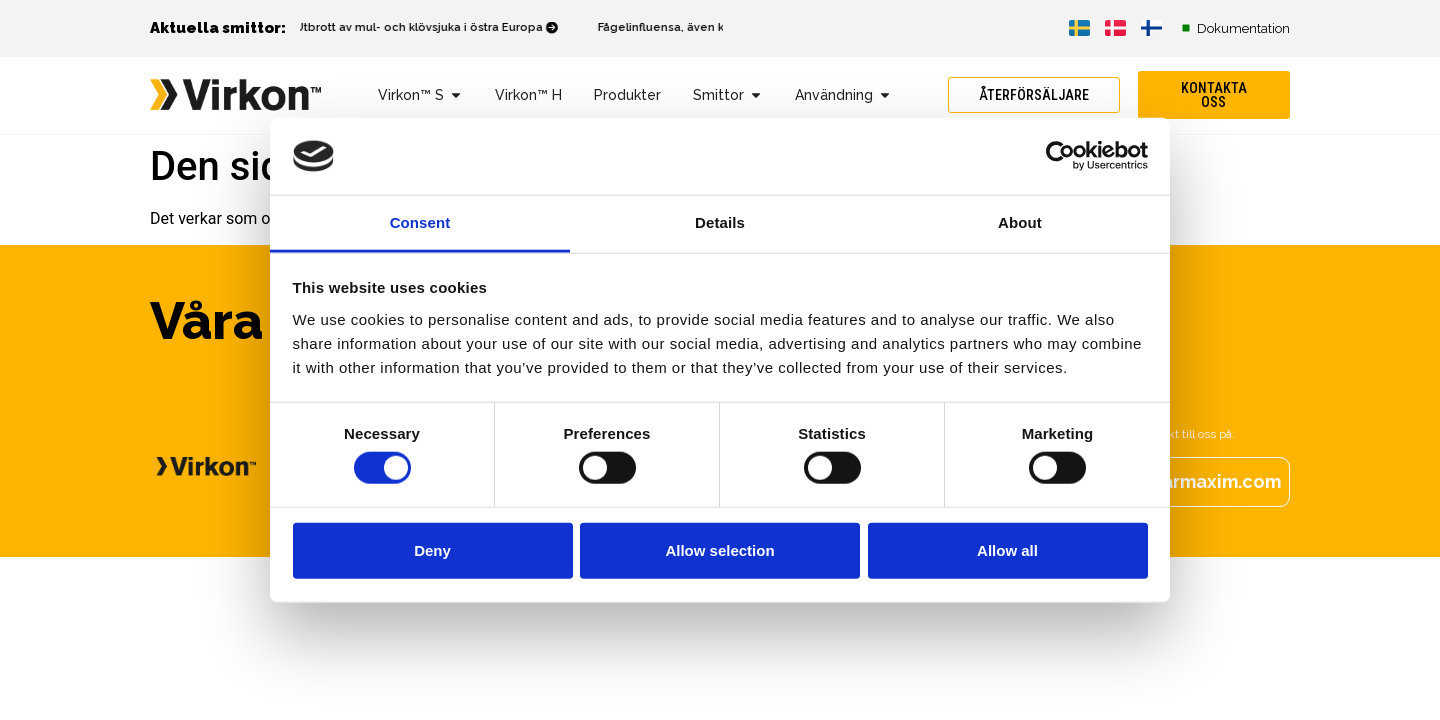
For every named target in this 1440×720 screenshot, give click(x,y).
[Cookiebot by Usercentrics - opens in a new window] (1060, 156)
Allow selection (719, 549)
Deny (432, 549)
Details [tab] (720, 222)
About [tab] (1020, 222)
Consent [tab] (420, 222)
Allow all (1007, 549)
